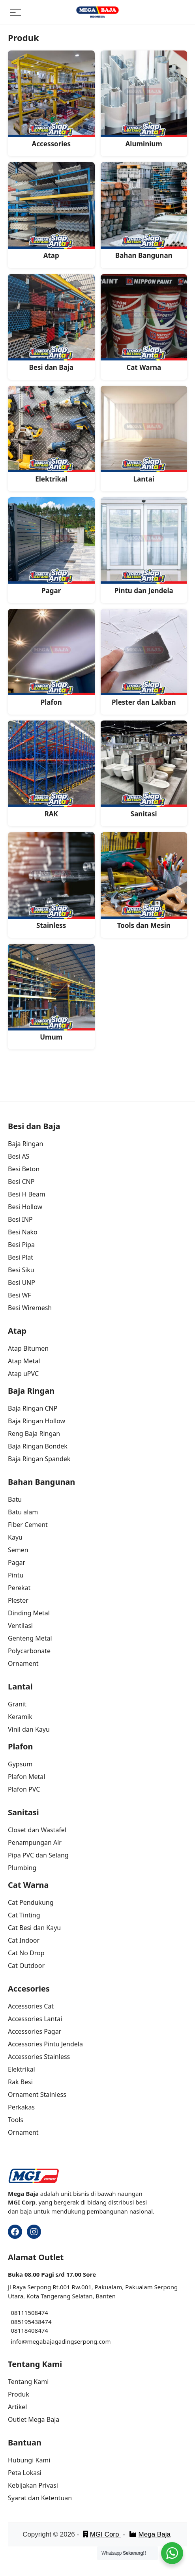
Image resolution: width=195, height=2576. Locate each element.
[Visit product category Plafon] (51, 658)
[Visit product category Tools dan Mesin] (144, 881)
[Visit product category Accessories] (51, 99)
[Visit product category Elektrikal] (51, 434)
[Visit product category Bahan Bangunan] (144, 211)
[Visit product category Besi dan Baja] (51, 323)
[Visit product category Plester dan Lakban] (144, 658)
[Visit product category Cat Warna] (144, 323)
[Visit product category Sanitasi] (144, 769)
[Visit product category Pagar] (51, 546)
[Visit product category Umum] (51, 993)
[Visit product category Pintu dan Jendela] (144, 546)
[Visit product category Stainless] (51, 881)
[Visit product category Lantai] (144, 434)
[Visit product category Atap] (51, 211)
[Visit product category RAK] (51, 769)
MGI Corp (102, 2534)
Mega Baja (150, 2534)
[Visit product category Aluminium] (144, 99)
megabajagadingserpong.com (69, 2341)
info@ (19, 2341)
